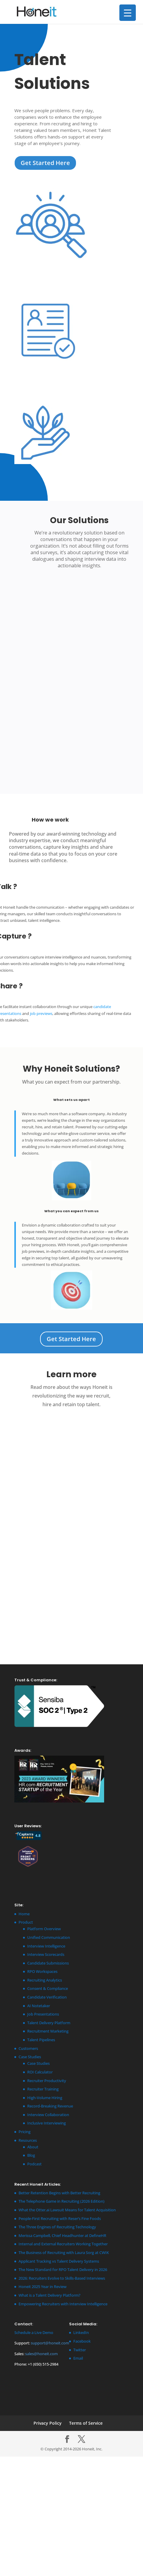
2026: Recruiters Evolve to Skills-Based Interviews (62, 2278)
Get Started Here (45, 163)
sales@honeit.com (41, 2353)
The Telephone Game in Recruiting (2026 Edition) (61, 2201)
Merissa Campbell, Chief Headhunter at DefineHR (62, 2235)
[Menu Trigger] (127, 12)
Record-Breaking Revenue (50, 2106)
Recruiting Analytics (44, 1980)
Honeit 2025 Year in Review (42, 2286)
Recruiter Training (43, 2089)
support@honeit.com (50, 2343)
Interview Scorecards (45, 1954)
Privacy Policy (48, 2423)
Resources (28, 2140)
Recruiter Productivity (46, 2080)
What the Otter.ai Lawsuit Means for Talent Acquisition (67, 2210)
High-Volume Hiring (44, 2097)
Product (26, 1922)
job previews (41, 1013)
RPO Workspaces (42, 1971)
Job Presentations (43, 2014)
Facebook (82, 2341)
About (32, 2147)
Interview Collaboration (48, 2114)
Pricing (25, 2131)
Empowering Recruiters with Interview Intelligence (63, 2304)
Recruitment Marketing (48, 2031)
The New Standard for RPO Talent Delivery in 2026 (63, 2269)
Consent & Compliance (47, 1988)
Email (78, 2358)
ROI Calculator (40, 2072)
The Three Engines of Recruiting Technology (57, 2227)
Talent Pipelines (41, 2039)
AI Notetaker (38, 2005)
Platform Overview (44, 1928)
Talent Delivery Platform (48, 2022)
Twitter (79, 2349)
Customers (28, 2048)
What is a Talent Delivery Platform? (49, 2295)
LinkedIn (81, 2332)
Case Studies (30, 2056)
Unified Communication (48, 1937)
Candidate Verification (47, 1997)
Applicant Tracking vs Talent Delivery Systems (59, 2261)
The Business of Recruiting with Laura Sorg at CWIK (64, 2252)
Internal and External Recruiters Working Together (63, 2244)
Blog (31, 2155)
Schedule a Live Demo (33, 2332)
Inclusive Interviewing (46, 2123)
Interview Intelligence (46, 1946)
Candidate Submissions (48, 1963)
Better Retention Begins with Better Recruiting (59, 2193)
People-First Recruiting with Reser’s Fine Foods (60, 2218)
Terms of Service (86, 2423)
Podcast (34, 2164)
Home (24, 1913)
